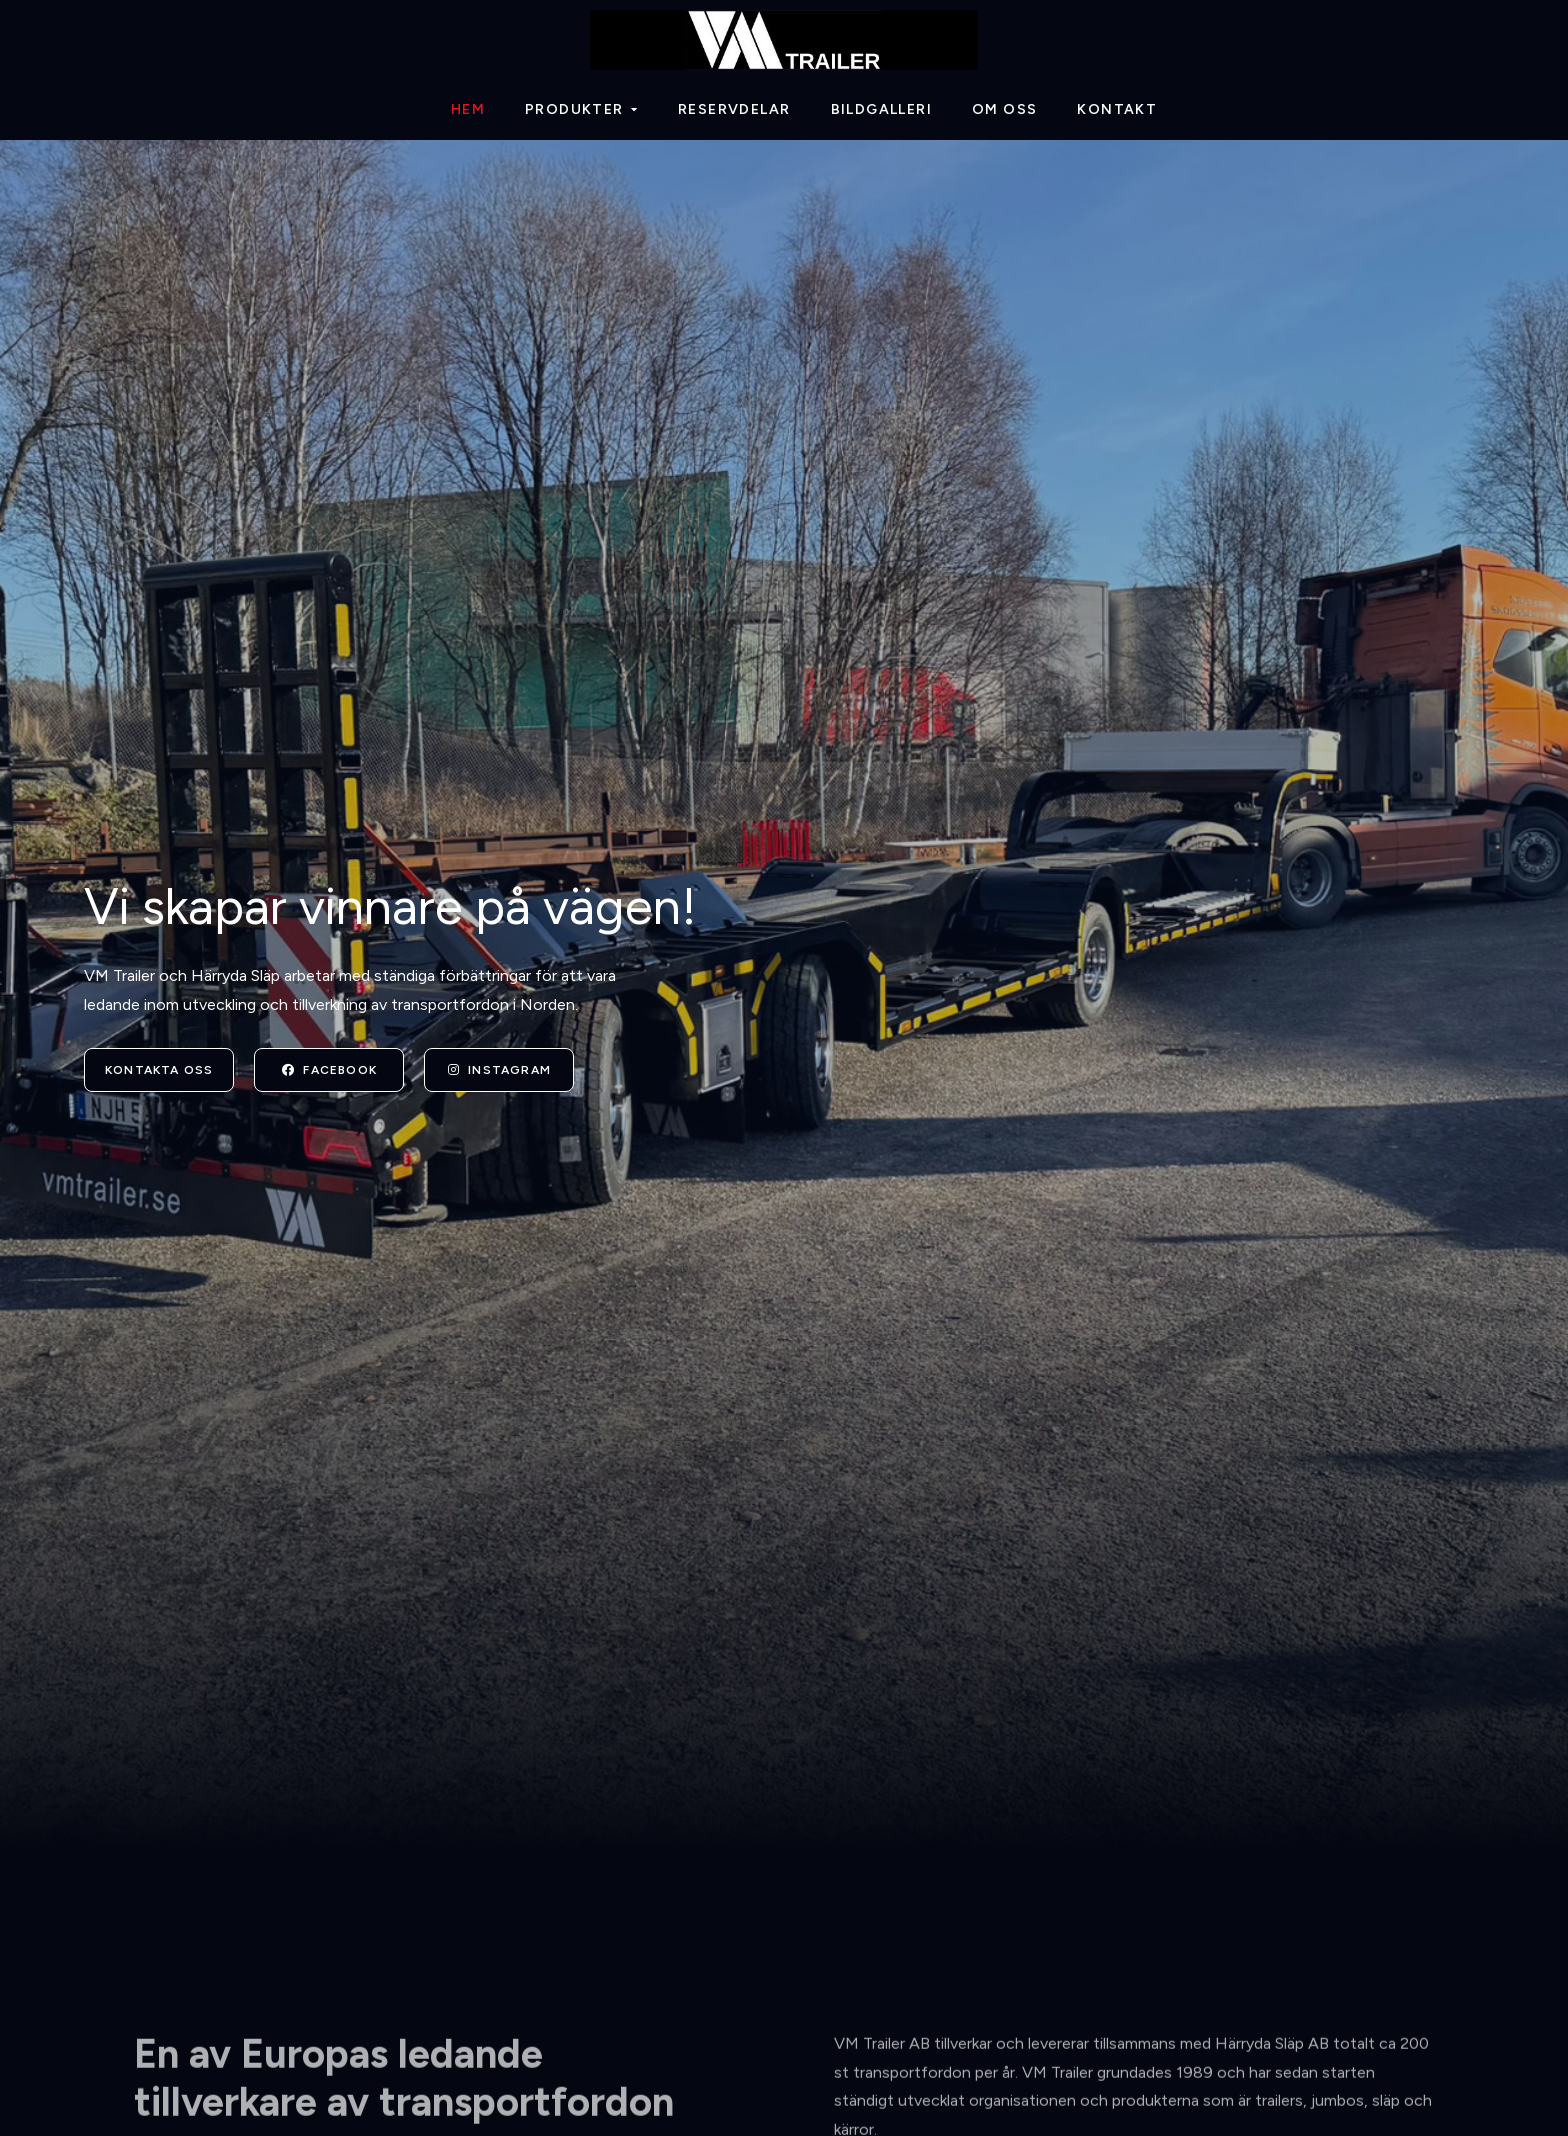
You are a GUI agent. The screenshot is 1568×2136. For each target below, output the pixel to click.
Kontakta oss (159, 1070)
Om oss (1004, 109)
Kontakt (1117, 109)
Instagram (499, 1070)
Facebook (329, 1070)
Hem (468, 109)
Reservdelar (734, 109)
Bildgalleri (881, 109)
